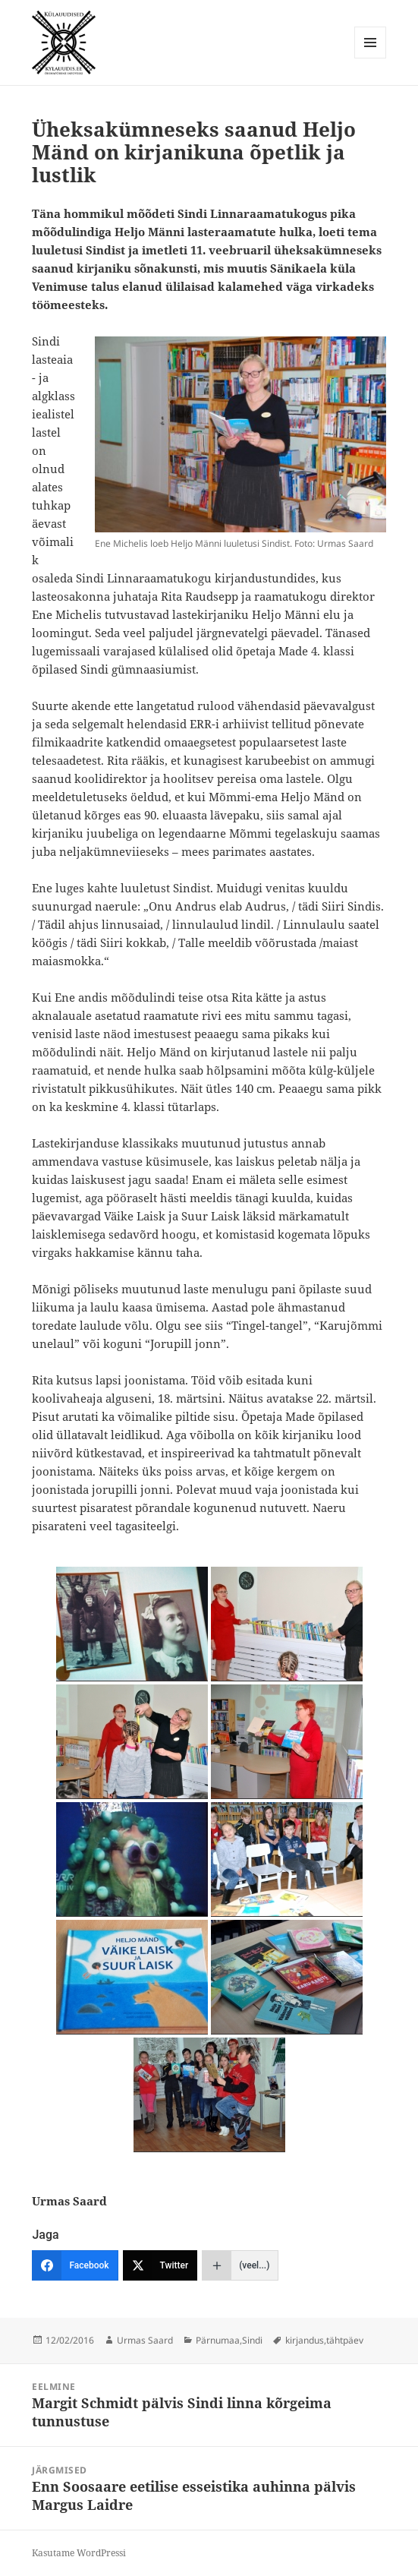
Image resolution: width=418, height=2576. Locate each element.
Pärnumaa (218, 2340)
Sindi (252, 2340)
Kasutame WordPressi (79, 2552)
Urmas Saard (145, 2340)
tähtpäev (344, 2340)
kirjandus (304, 2340)
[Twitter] (160, 2265)
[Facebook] (75, 2265)
